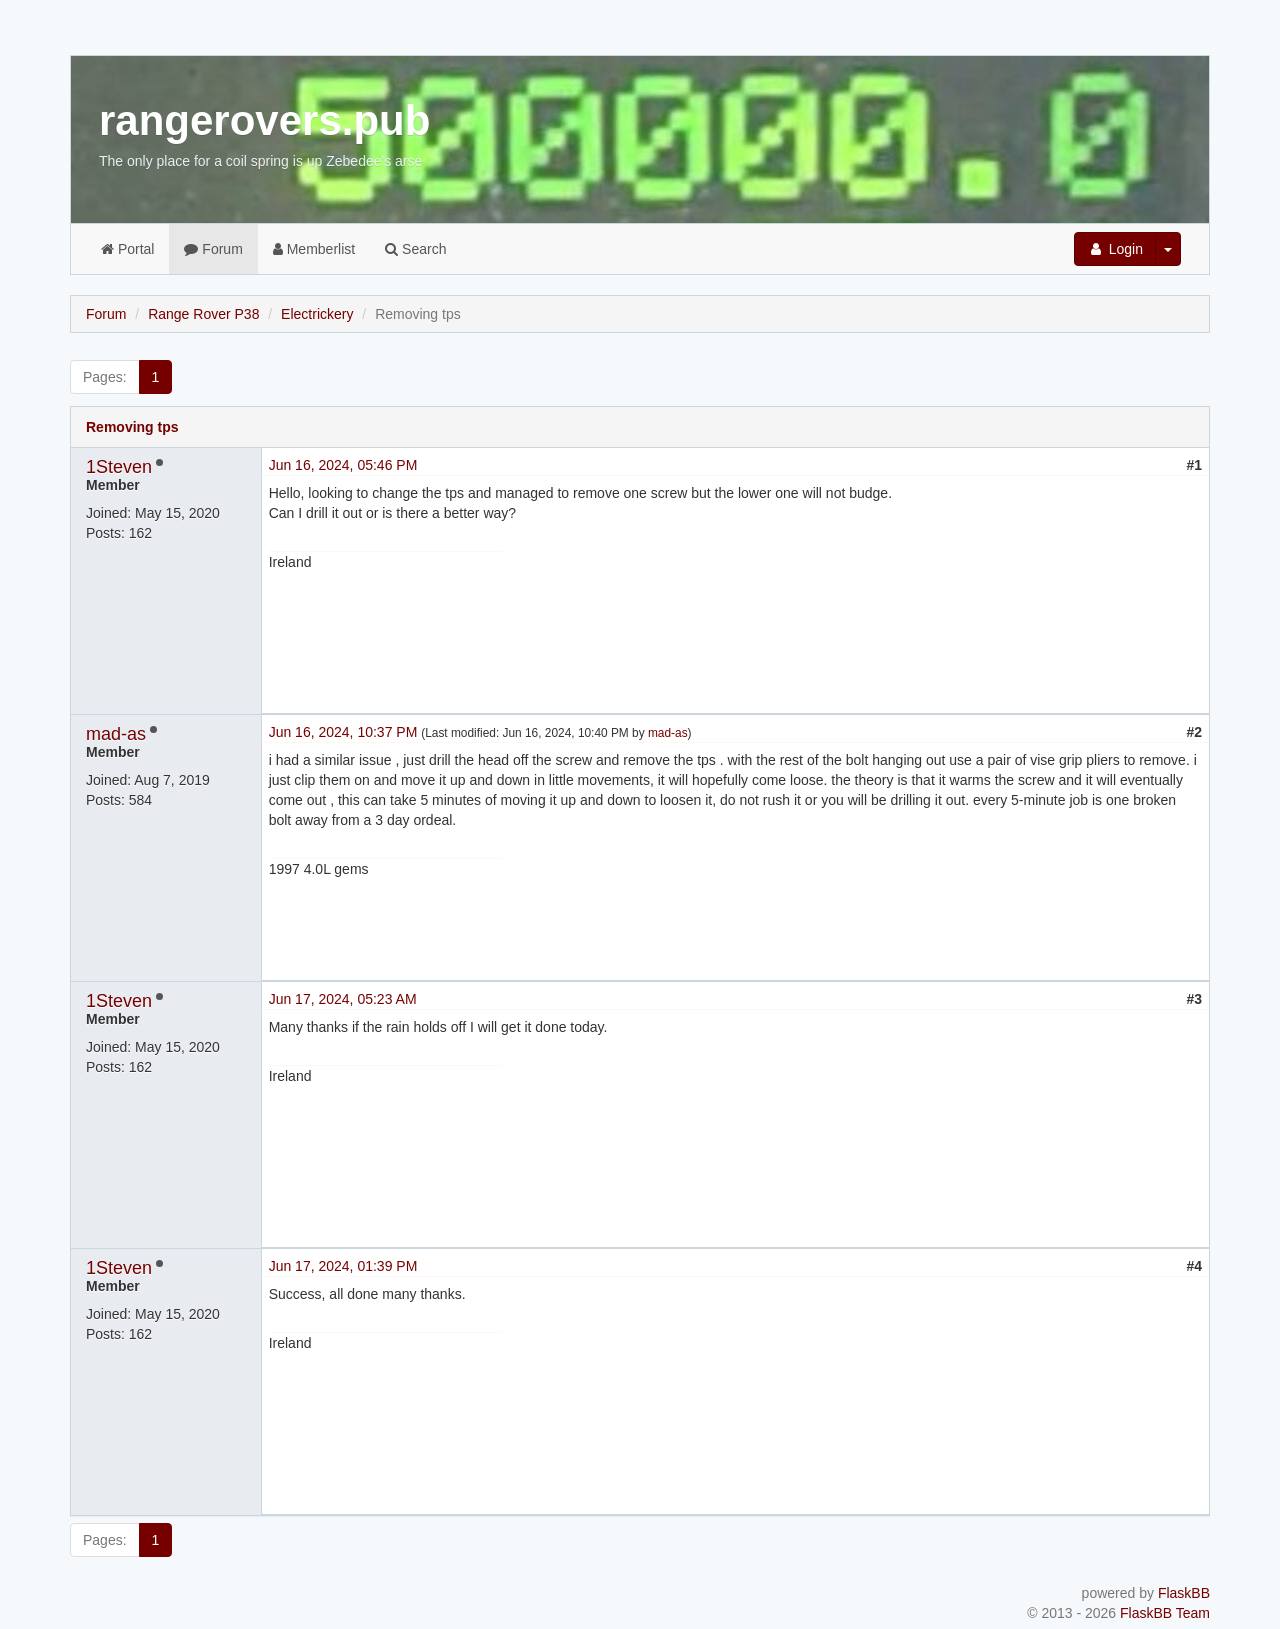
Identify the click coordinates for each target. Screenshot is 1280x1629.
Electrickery (317, 314)
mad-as (116, 734)
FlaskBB (1184, 1593)
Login (1115, 249)
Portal (127, 249)
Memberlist (314, 249)
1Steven (119, 467)
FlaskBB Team (1165, 1613)
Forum (213, 249)
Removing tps (132, 427)
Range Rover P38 (203, 314)
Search (415, 249)
